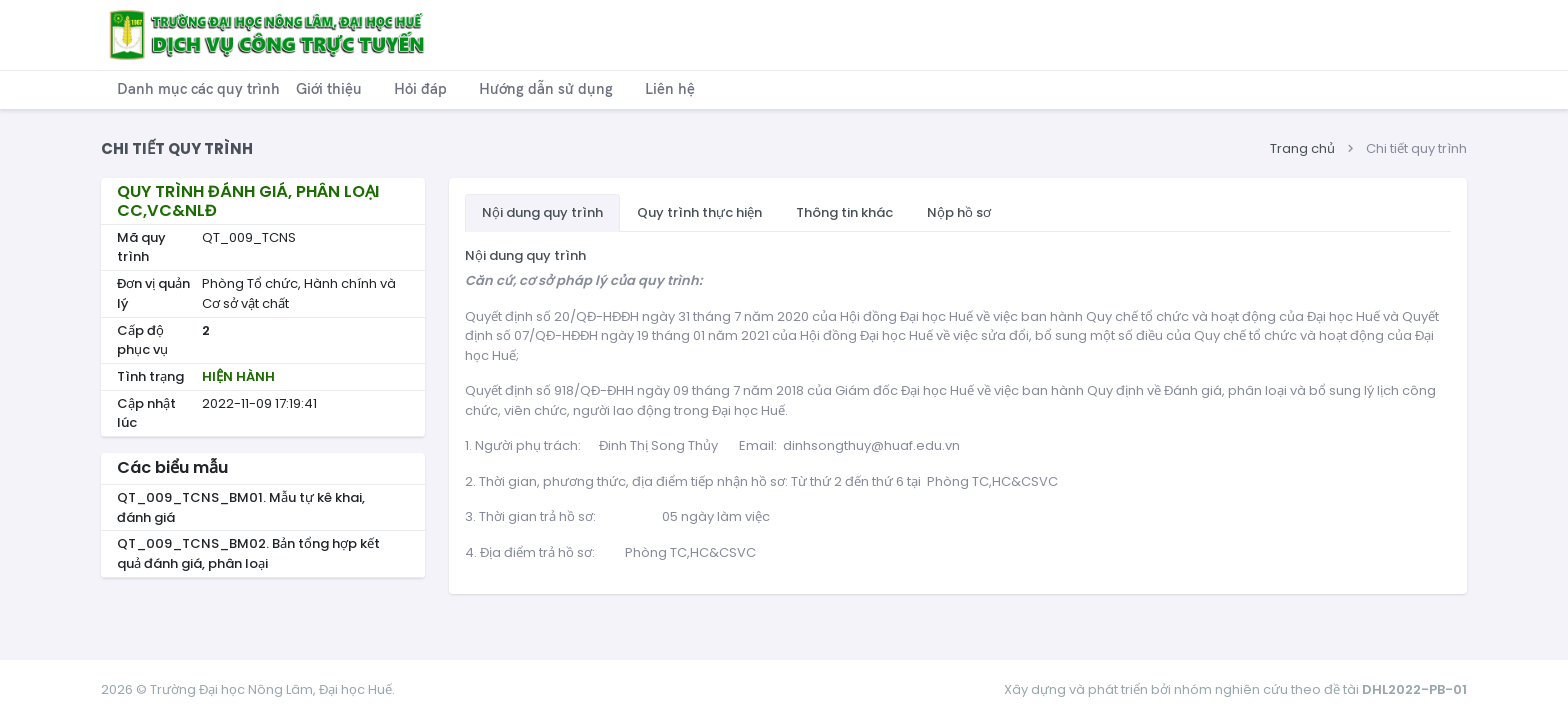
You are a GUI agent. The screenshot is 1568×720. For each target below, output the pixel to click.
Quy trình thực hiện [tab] (699, 212)
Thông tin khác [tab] (844, 212)
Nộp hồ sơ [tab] (959, 212)
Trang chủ (1302, 148)
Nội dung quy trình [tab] (542, 212)
